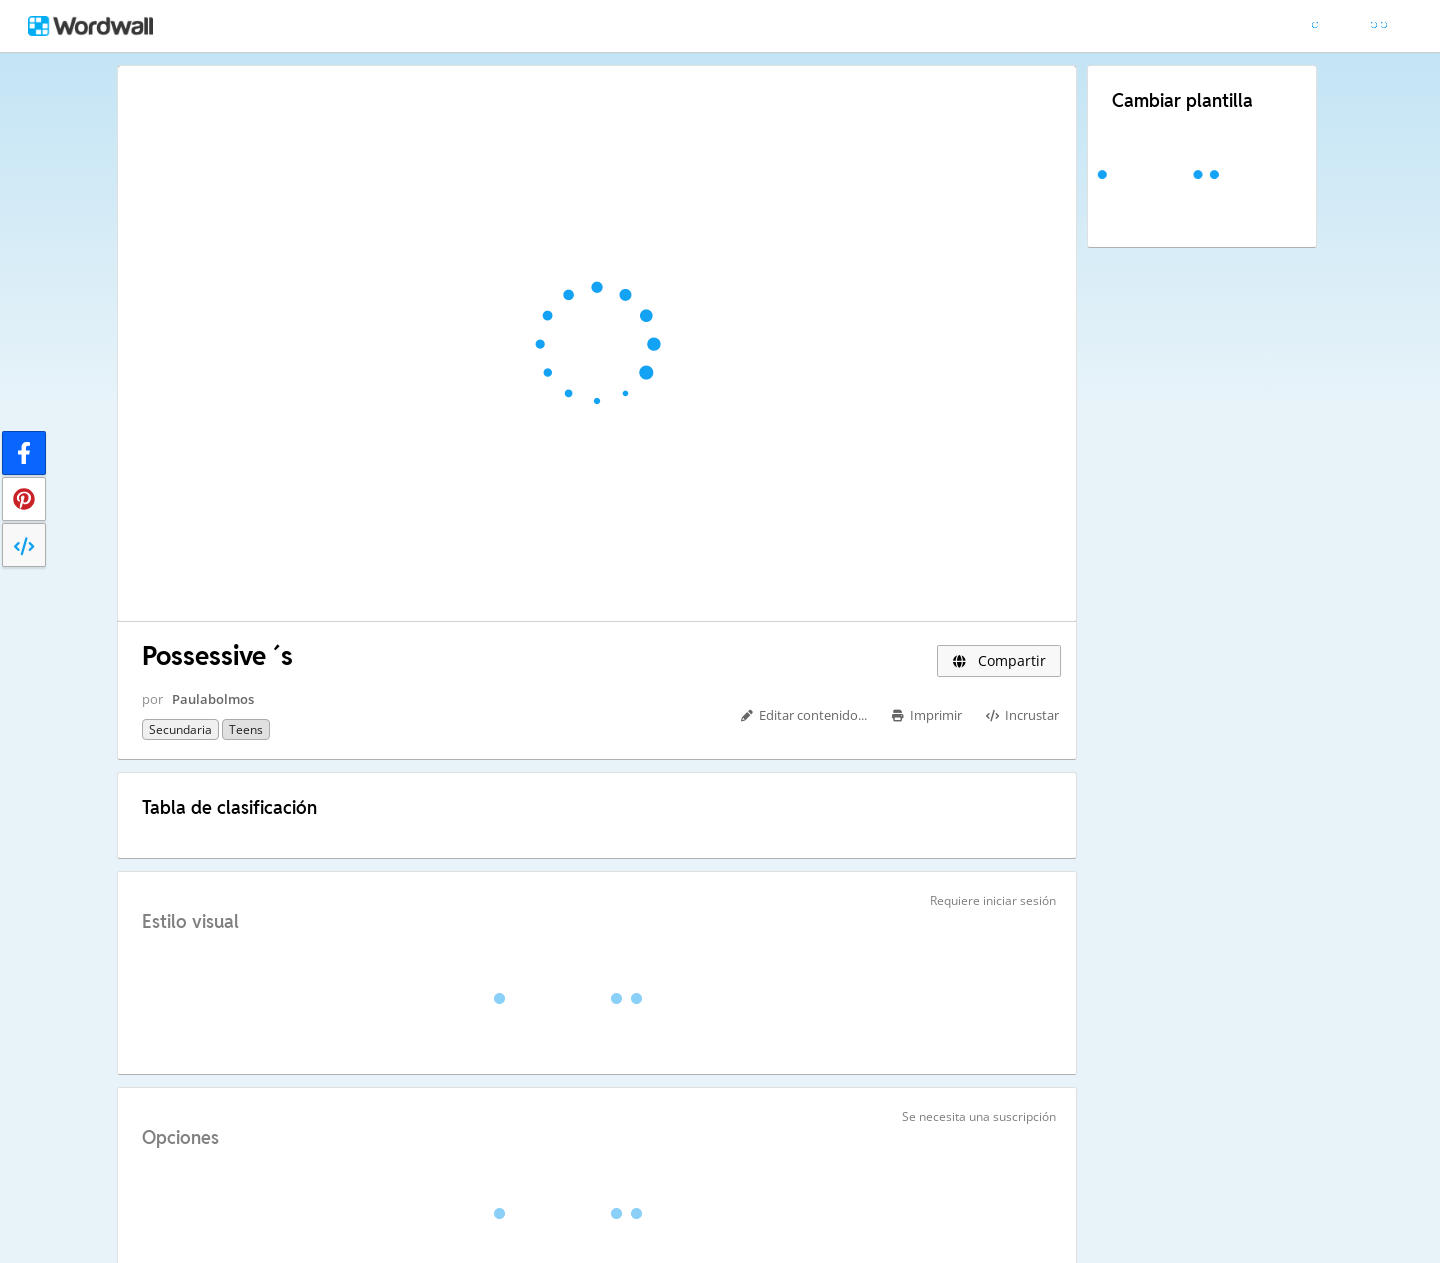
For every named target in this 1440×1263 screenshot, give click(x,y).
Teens (246, 729)
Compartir (999, 660)
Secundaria (180, 729)
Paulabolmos (213, 699)
